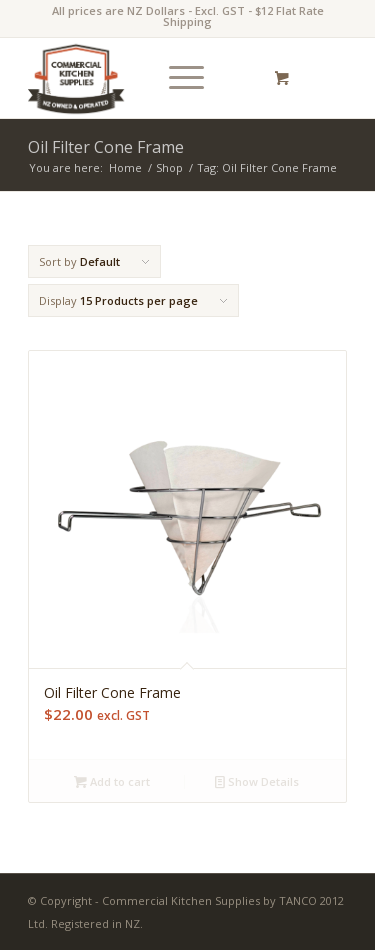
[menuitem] (183, 78)
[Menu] (176, 78)
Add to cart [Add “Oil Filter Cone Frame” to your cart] (112, 781)
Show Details (257, 781)
